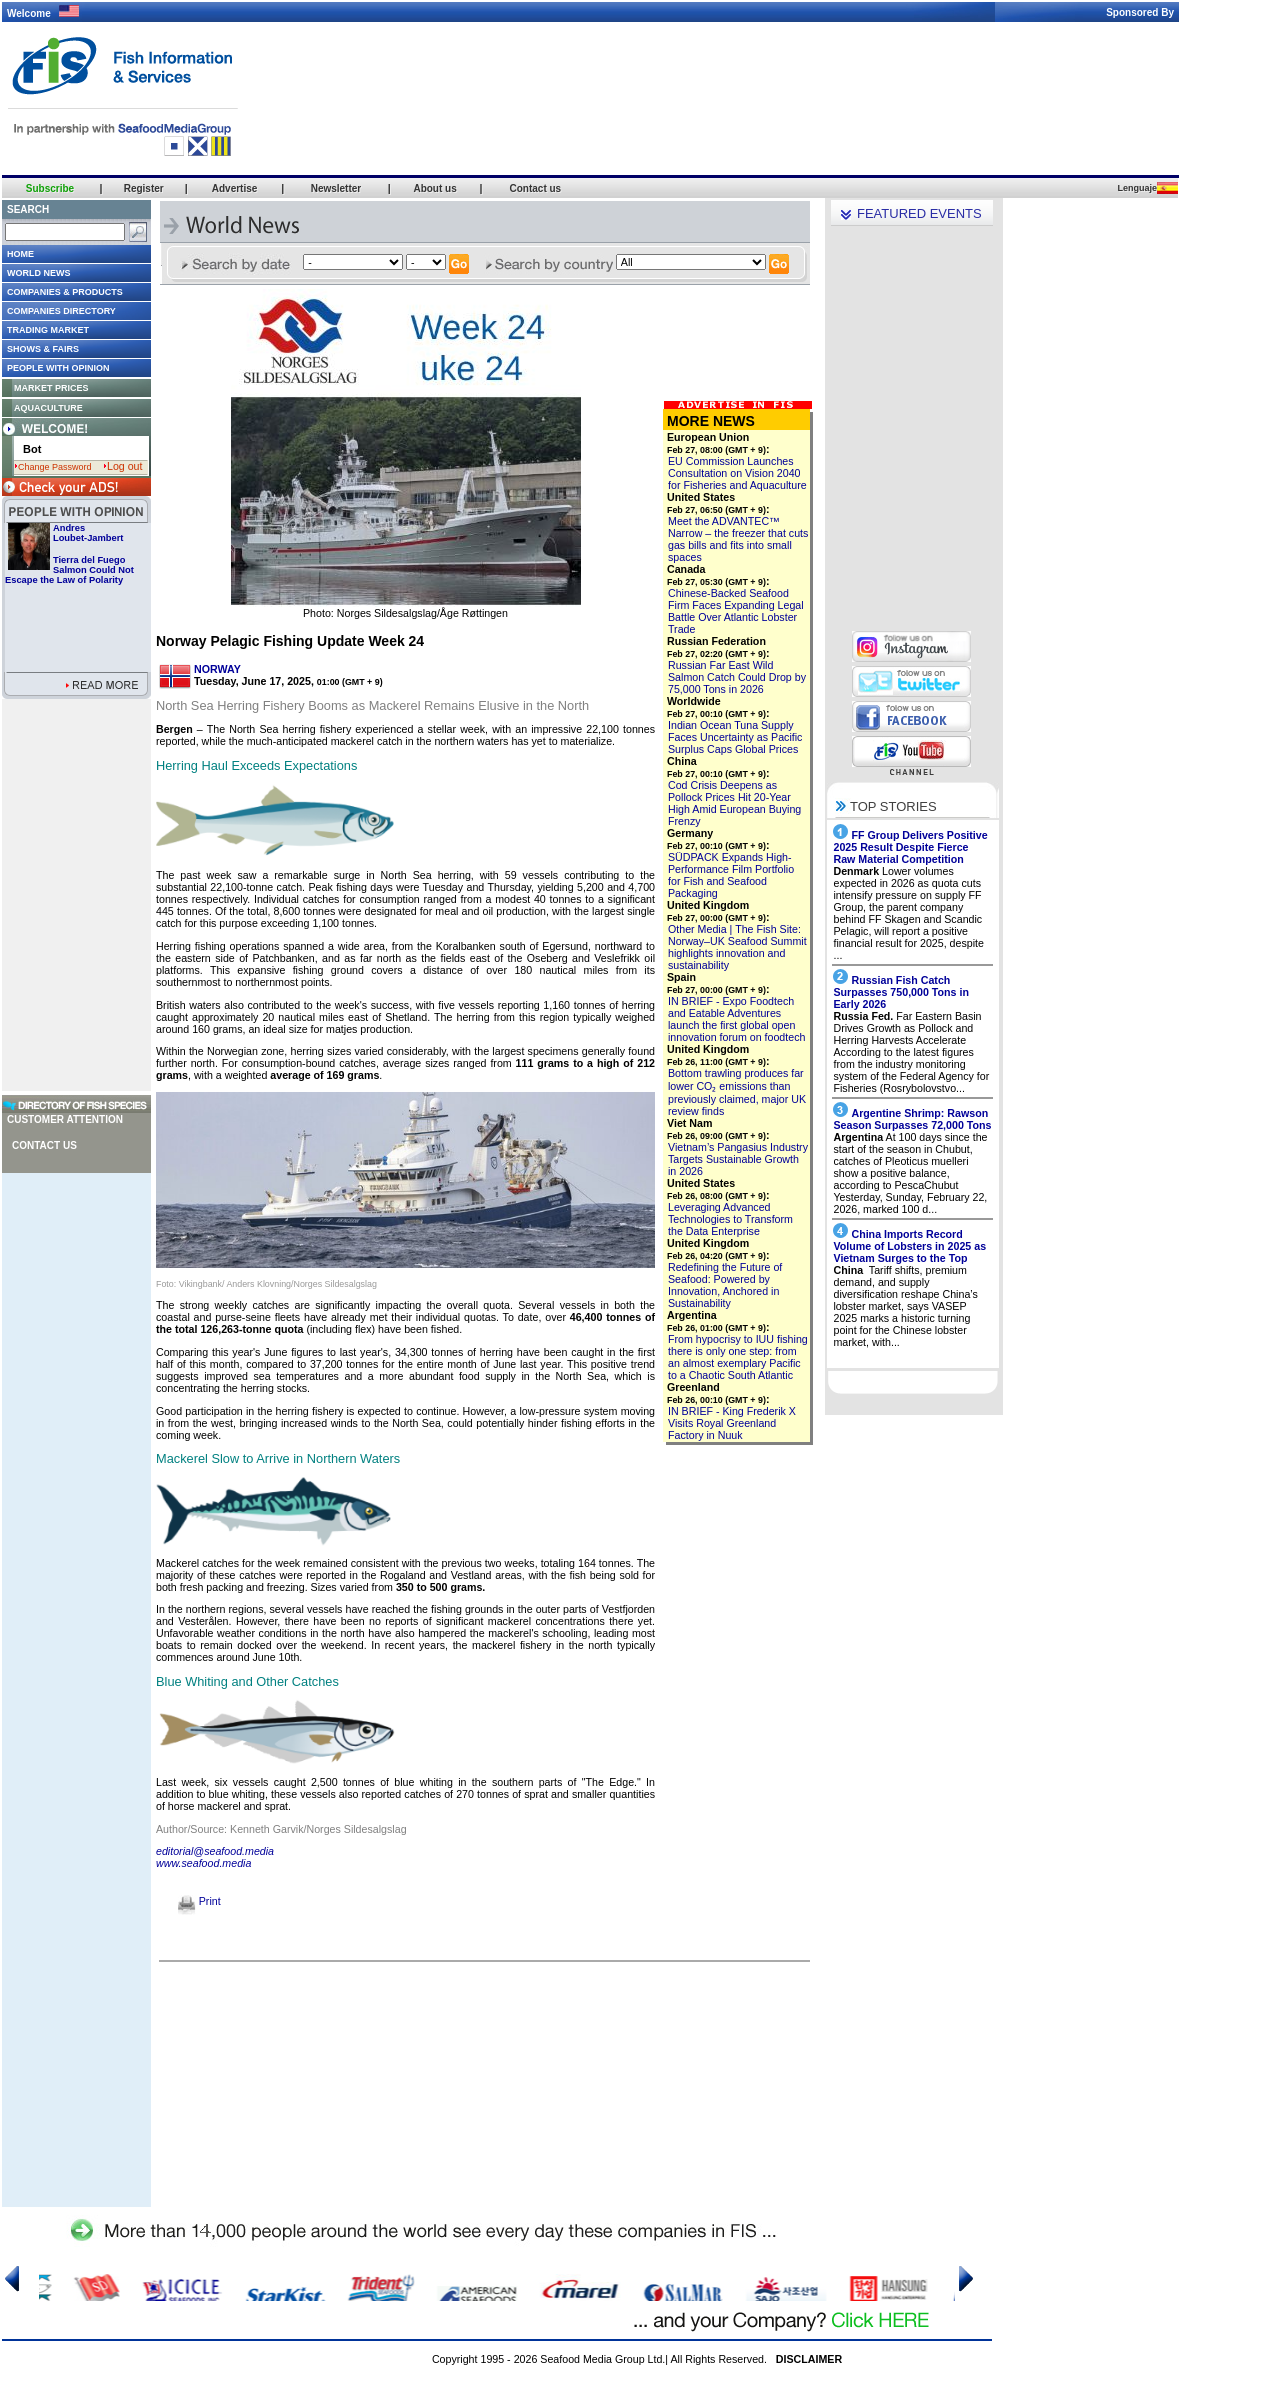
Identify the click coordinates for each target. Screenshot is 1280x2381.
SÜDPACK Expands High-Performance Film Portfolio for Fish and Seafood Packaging (731, 875)
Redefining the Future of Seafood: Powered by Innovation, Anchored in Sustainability (725, 1285)
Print (199, 1901)
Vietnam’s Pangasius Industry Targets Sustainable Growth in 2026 (738, 1159)
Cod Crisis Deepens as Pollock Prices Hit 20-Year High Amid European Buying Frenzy (734, 803)
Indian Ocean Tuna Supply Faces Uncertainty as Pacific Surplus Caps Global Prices (735, 737)
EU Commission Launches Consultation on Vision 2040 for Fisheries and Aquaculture (737, 473)
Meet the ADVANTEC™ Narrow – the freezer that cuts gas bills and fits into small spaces (738, 539)
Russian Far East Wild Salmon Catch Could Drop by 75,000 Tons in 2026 (737, 677)
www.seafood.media (203, 1863)
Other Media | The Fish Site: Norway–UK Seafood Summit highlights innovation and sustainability (737, 947)
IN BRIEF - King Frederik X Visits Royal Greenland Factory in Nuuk (732, 1423)
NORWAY (217, 669)
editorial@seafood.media (215, 1851)
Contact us (44, 1145)
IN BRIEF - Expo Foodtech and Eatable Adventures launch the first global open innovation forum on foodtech (736, 1019)
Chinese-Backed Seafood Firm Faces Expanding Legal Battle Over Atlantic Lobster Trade (736, 611)
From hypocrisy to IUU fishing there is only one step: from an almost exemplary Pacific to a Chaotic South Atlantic (738, 1357)
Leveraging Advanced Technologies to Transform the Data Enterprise (730, 1219)
